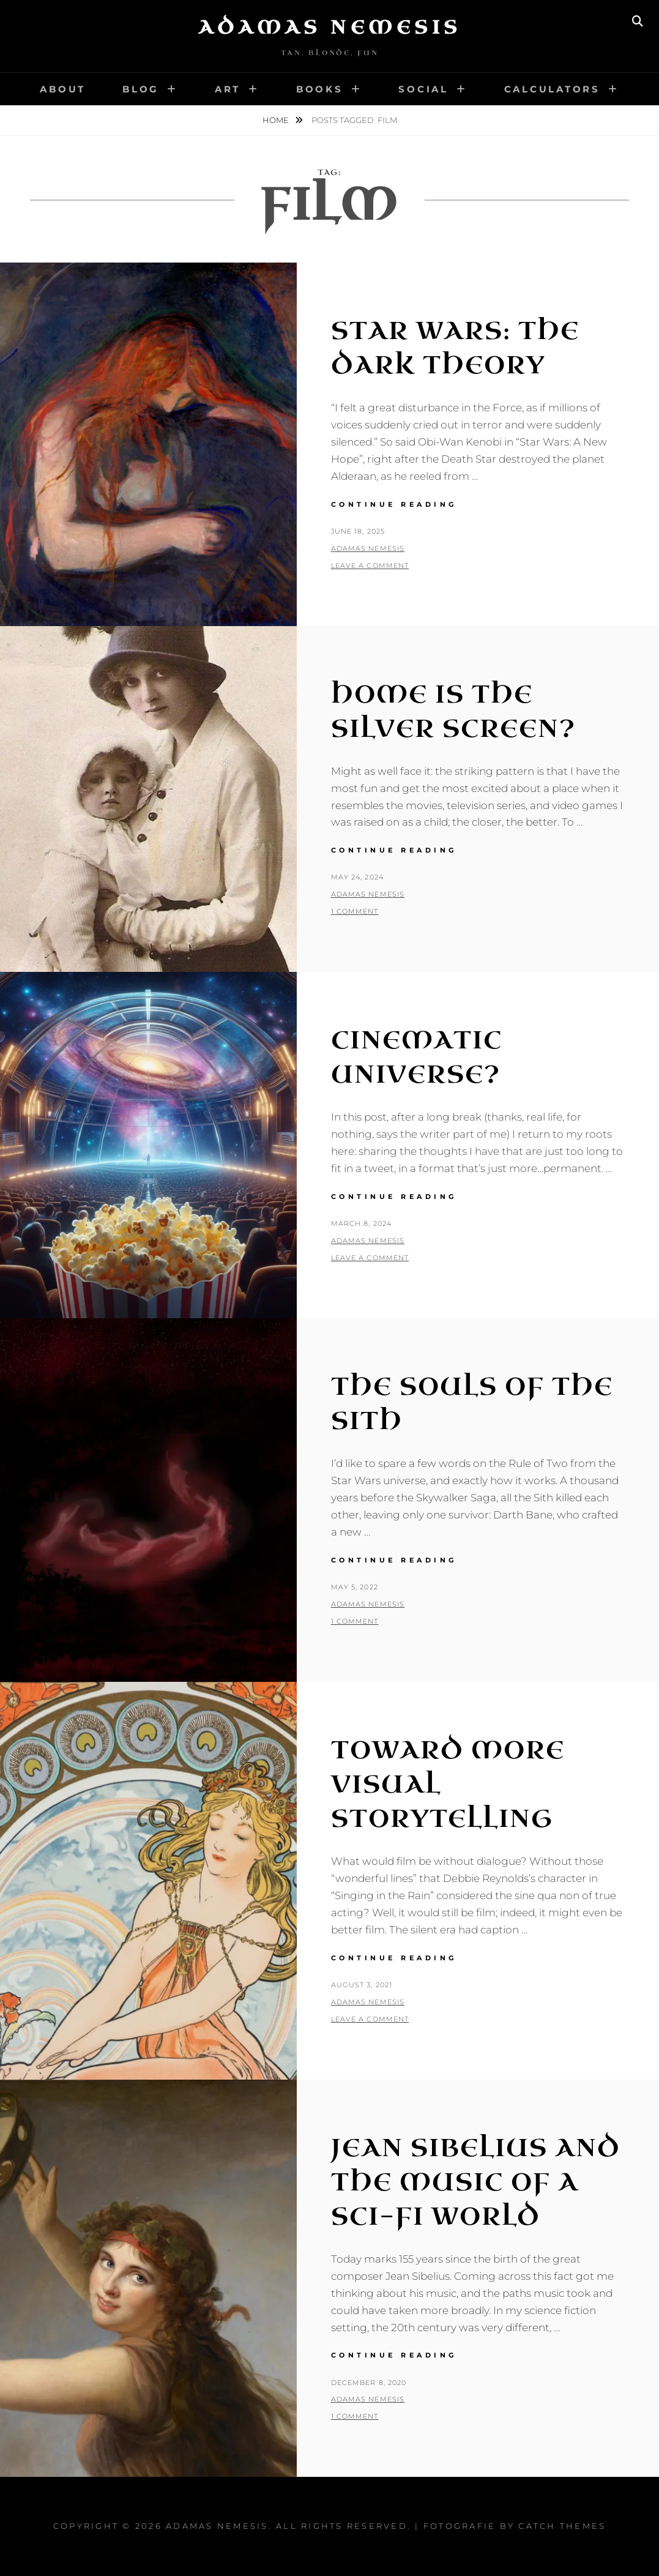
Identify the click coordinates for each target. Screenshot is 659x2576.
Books (319, 89)
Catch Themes (562, 2526)
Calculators (552, 89)
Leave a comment (370, 565)
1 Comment (355, 911)
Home (276, 120)
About (63, 89)
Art (227, 89)
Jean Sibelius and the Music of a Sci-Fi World (475, 2182)
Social (423, 89)
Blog (140, 89)
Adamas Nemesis (329, 27)
